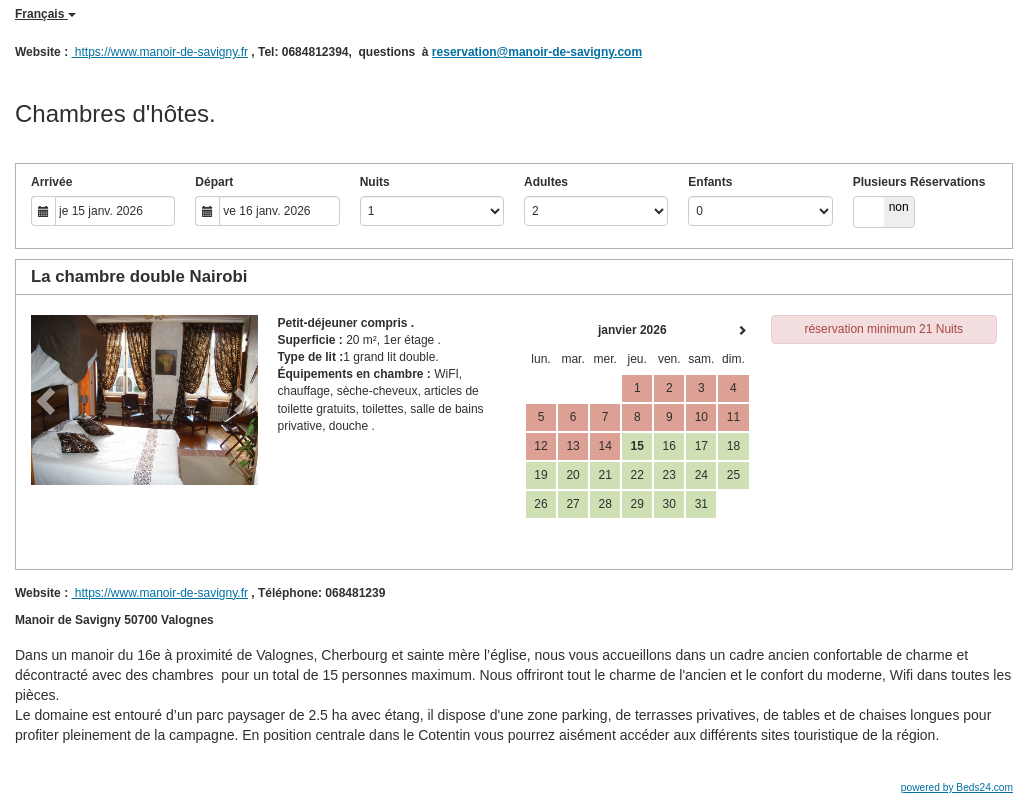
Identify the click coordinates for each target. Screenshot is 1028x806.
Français (45, 14)
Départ (214, 182)
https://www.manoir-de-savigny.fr (159, 52)
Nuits (375, 182)
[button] (48, 400)
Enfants (710, 182)
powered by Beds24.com (957, 787)
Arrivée (51, 182)
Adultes (546, 182)
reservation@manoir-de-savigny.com (537, 52)
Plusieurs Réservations (919, 182)
